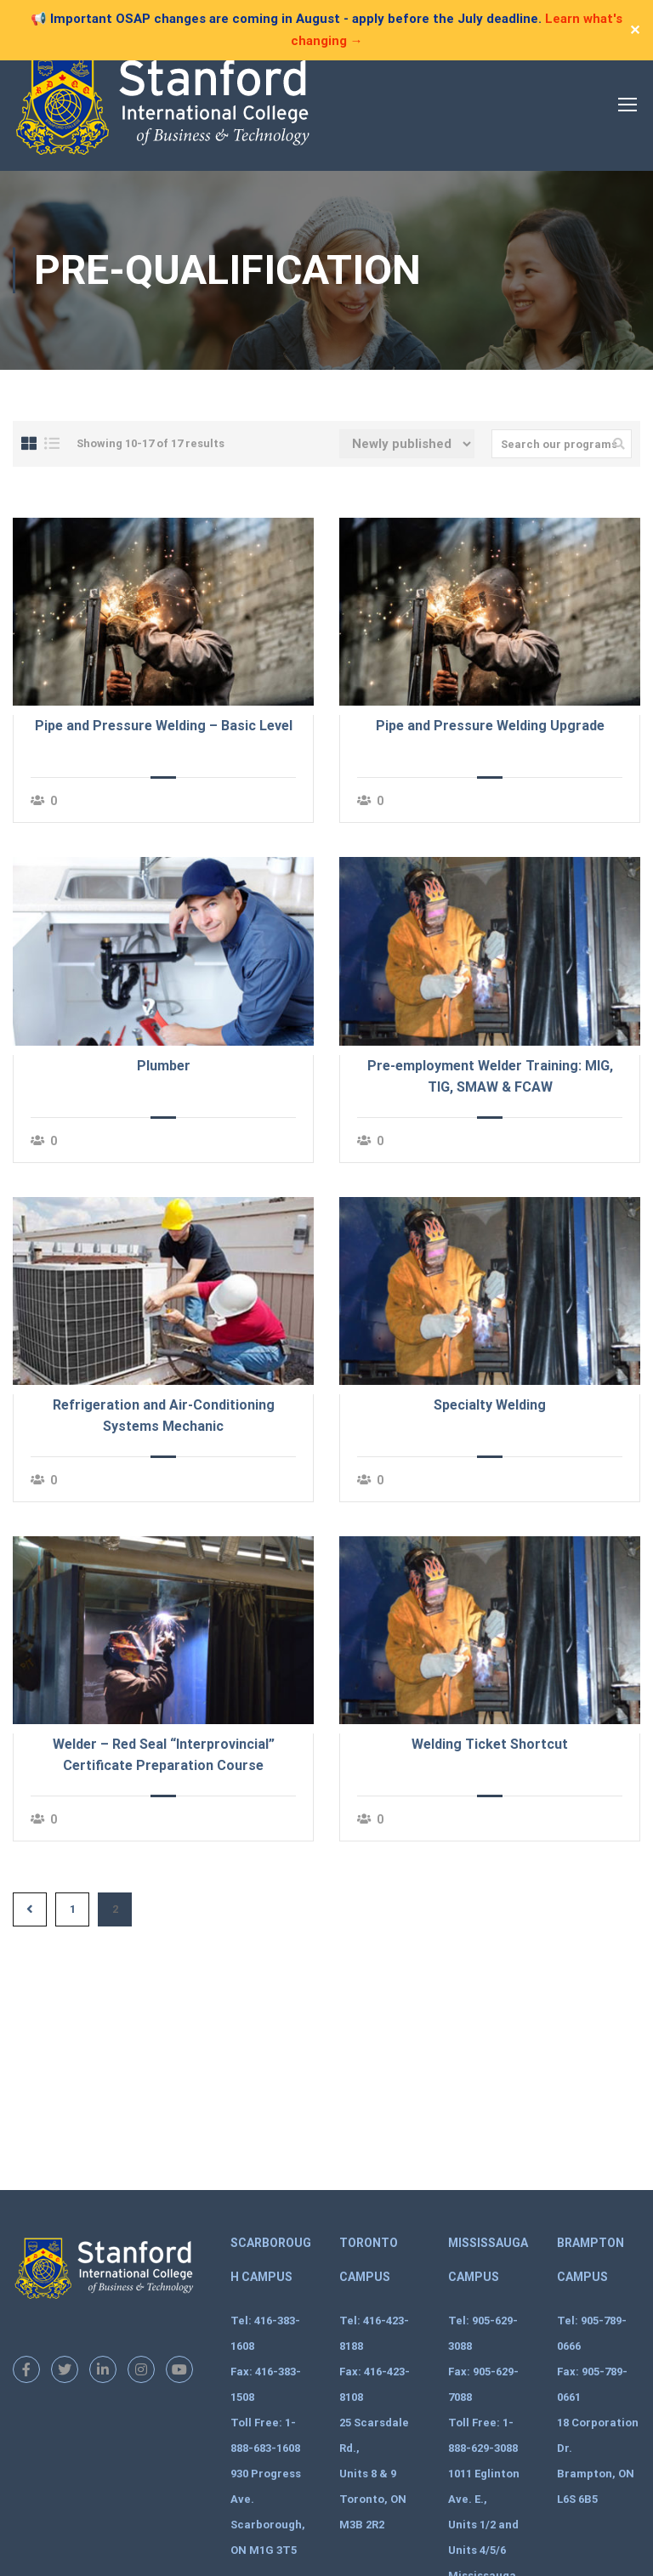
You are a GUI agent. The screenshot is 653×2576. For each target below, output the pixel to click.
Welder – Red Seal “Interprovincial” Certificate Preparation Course (164, 1754)
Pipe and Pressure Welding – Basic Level (163, 726)
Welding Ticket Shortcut (490, 1744)
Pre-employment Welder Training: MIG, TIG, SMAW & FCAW (490, 1076)
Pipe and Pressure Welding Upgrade (490, 726)
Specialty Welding (490, 1405)
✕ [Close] (634, 30)
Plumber (163, 1066)
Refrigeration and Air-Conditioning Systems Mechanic (164, 1415)
